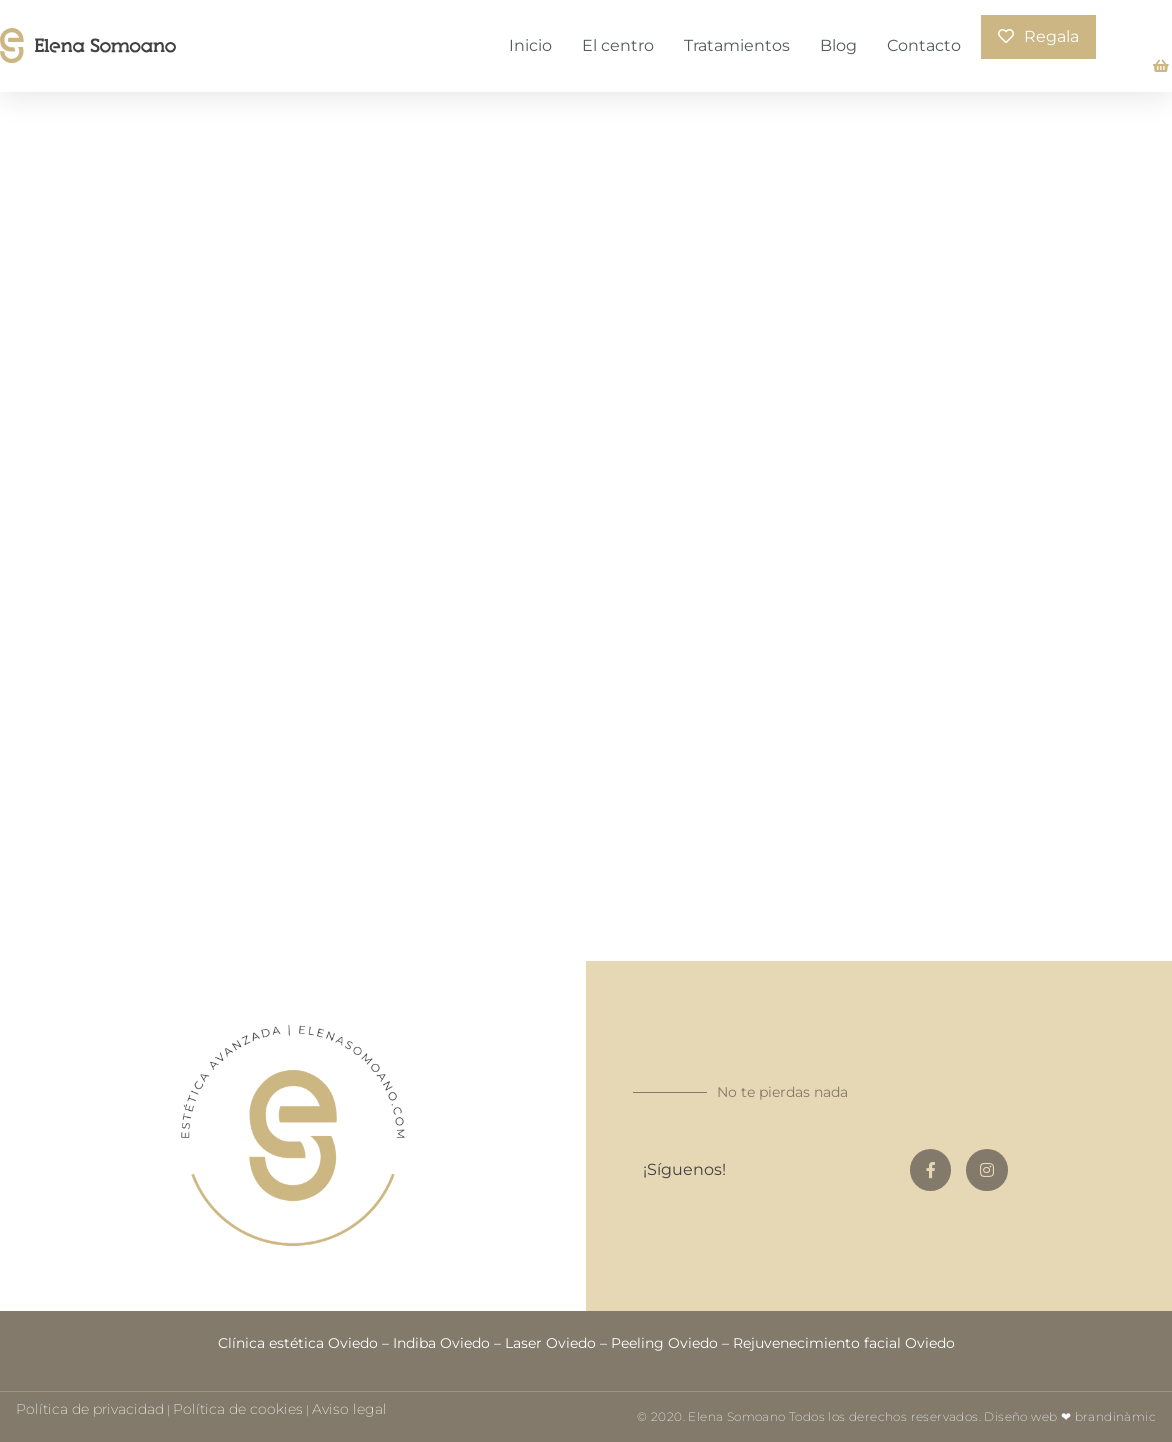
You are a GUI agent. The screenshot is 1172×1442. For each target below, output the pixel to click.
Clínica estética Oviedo (298, 1343)
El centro (618, 45)
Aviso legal (349, 1409)
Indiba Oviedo (441, 1343)
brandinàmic (1115, 1416)
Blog (838, 45)
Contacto (924, 45)
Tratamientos (737, 45)
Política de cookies (238, 1409)
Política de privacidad (90, 1409)
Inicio (530, 45)
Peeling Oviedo (664, 1343)
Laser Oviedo (550, 1343)
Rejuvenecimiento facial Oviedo (844, 1343)
